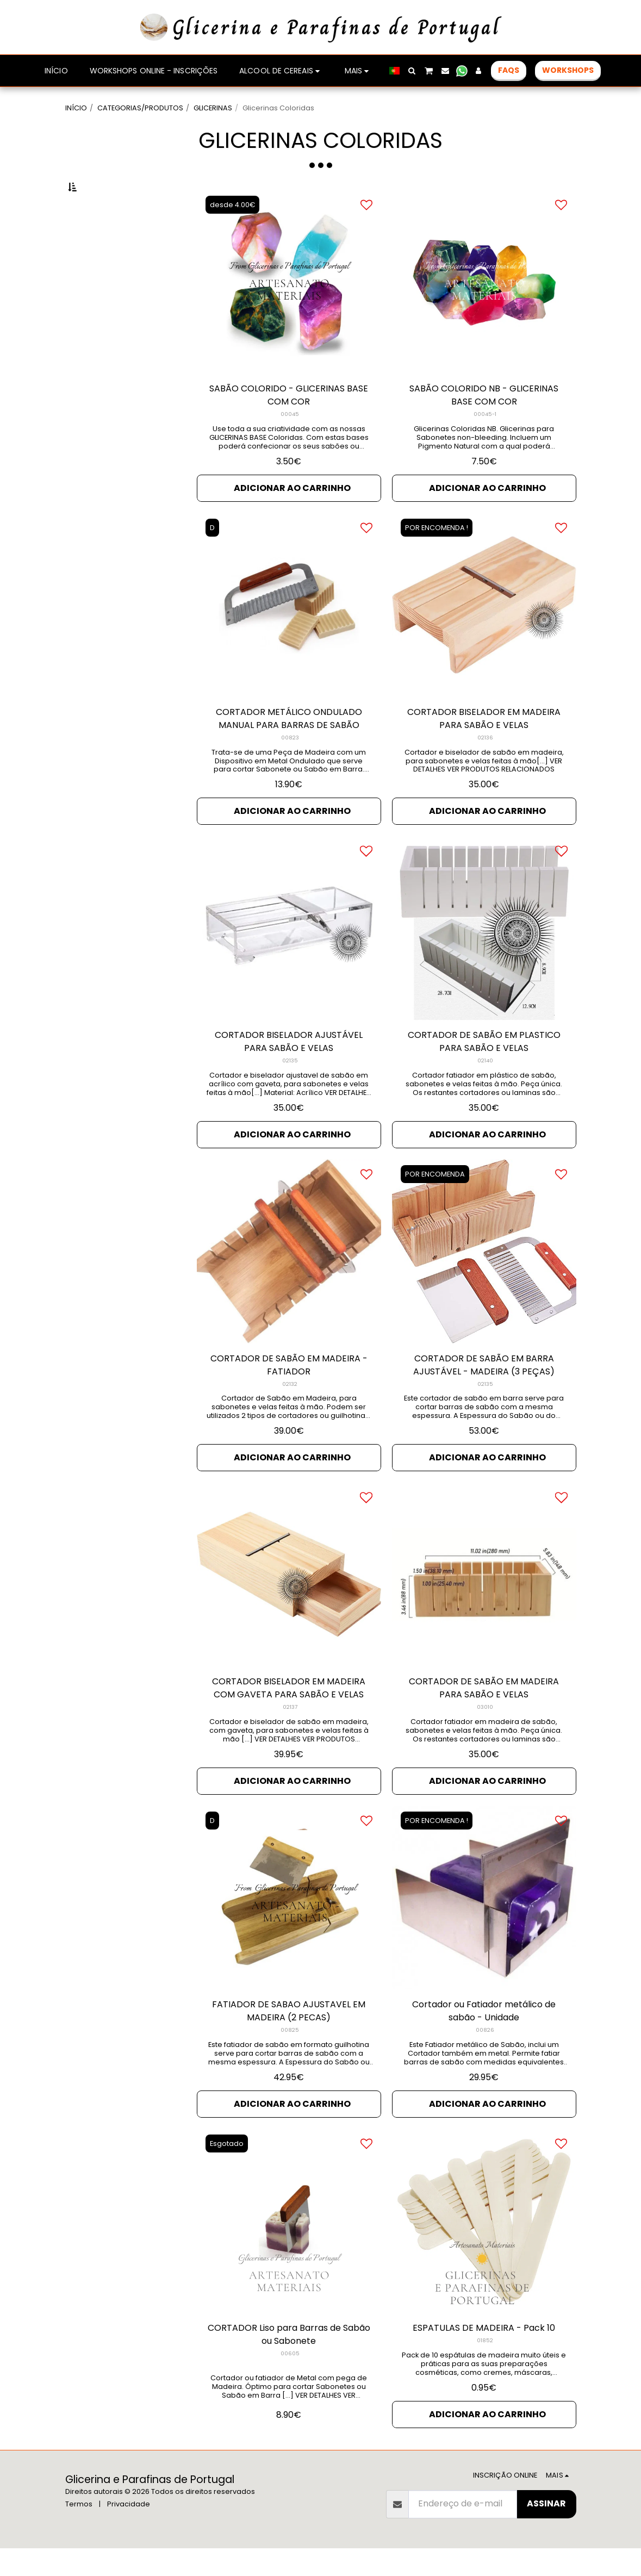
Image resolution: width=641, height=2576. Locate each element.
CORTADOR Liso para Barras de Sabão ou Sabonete (289, 2362)
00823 (290, 765)
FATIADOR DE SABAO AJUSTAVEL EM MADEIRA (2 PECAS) (288, 2038)
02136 (485, 765)
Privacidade (128, 2531)
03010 (485, 1734)
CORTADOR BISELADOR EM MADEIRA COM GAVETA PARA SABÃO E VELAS (288, 1715)
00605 (290, 2381)
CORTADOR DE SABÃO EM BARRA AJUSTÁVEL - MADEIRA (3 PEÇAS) (484, 1392)
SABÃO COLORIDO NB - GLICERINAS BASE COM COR (483, 422)
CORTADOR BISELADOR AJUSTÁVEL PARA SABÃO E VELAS (289, 1069)
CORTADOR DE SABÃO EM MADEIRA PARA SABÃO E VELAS (484, 1715)
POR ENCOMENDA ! (436, 555)
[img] (289, 955)
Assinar (546, 2531)
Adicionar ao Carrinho (292, 515)
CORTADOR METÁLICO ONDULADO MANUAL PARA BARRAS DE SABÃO (289, 746)
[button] (412, 70)
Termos (78, 2531)
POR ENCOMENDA (435, 1201)
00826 (485, 2057)
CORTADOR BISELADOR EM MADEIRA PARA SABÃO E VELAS (484, 746)
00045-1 (485, 441)
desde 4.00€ (232, 232)
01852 (485, 2368)
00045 (290, 441)
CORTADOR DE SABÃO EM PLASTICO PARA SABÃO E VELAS (484, 1069)
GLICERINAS (213, 108)
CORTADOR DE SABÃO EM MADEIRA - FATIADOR (289, 1392)
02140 (485, 1088)
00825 (290, 2057)
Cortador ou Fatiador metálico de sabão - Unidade (484, 2038)
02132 (289, 1411)
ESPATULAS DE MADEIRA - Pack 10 (484, 2355)
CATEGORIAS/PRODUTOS (140, 108)
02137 (290, 1734)
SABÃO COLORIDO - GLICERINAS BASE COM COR (288, 422)
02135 (290, 1088)
